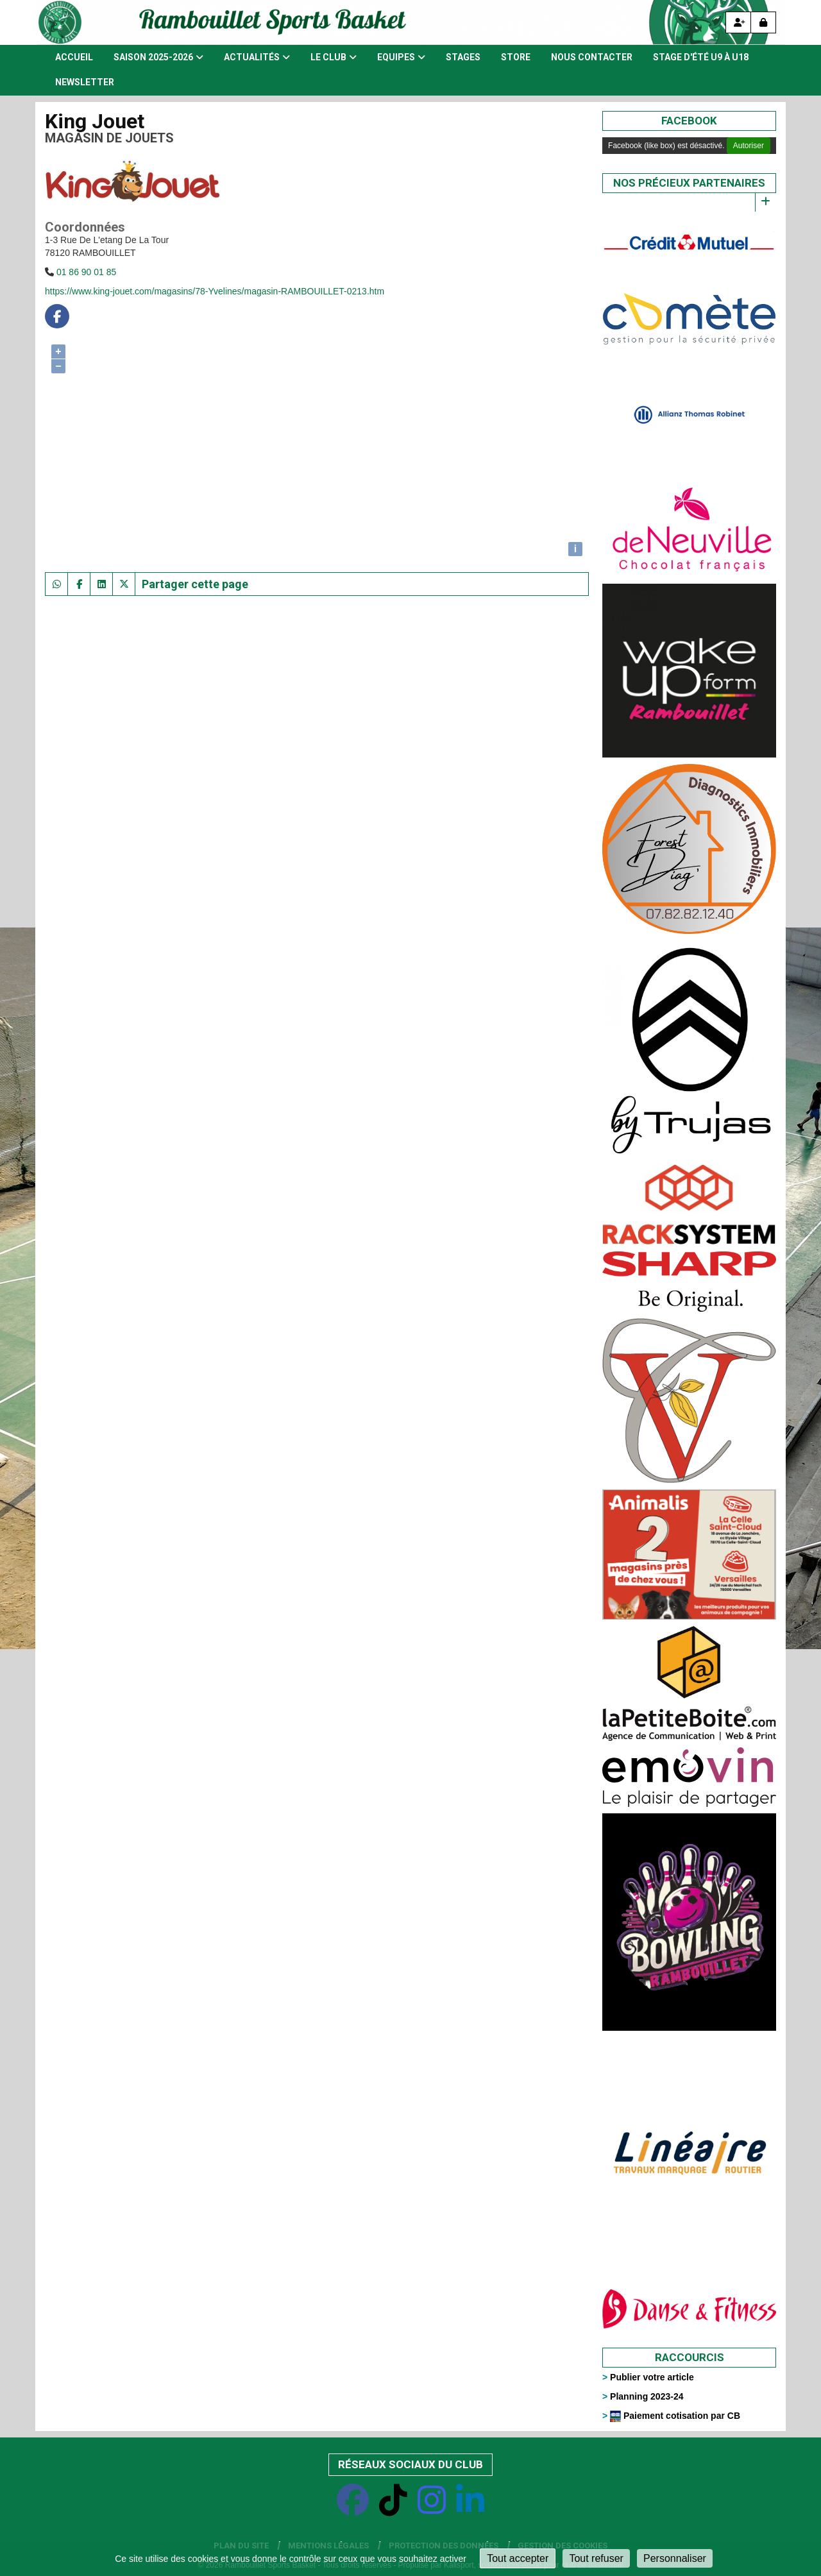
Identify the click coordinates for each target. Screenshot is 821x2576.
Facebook (689, 120)
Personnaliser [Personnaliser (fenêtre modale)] (674, 2558)
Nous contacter (591, 57)
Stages (463, 57)
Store (515, 57)
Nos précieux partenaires (689, 182)
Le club (333, 57)
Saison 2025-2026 (158, 57)
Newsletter (84, 82)
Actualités (257, 57)
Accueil (74, 57)
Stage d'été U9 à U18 (701, 57)
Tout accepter (517, 2558)
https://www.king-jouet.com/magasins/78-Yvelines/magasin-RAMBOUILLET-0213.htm (214, 291)
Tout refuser (596, 2558)
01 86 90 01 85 (86, 272)
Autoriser (748, 145)
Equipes (401, 57)
